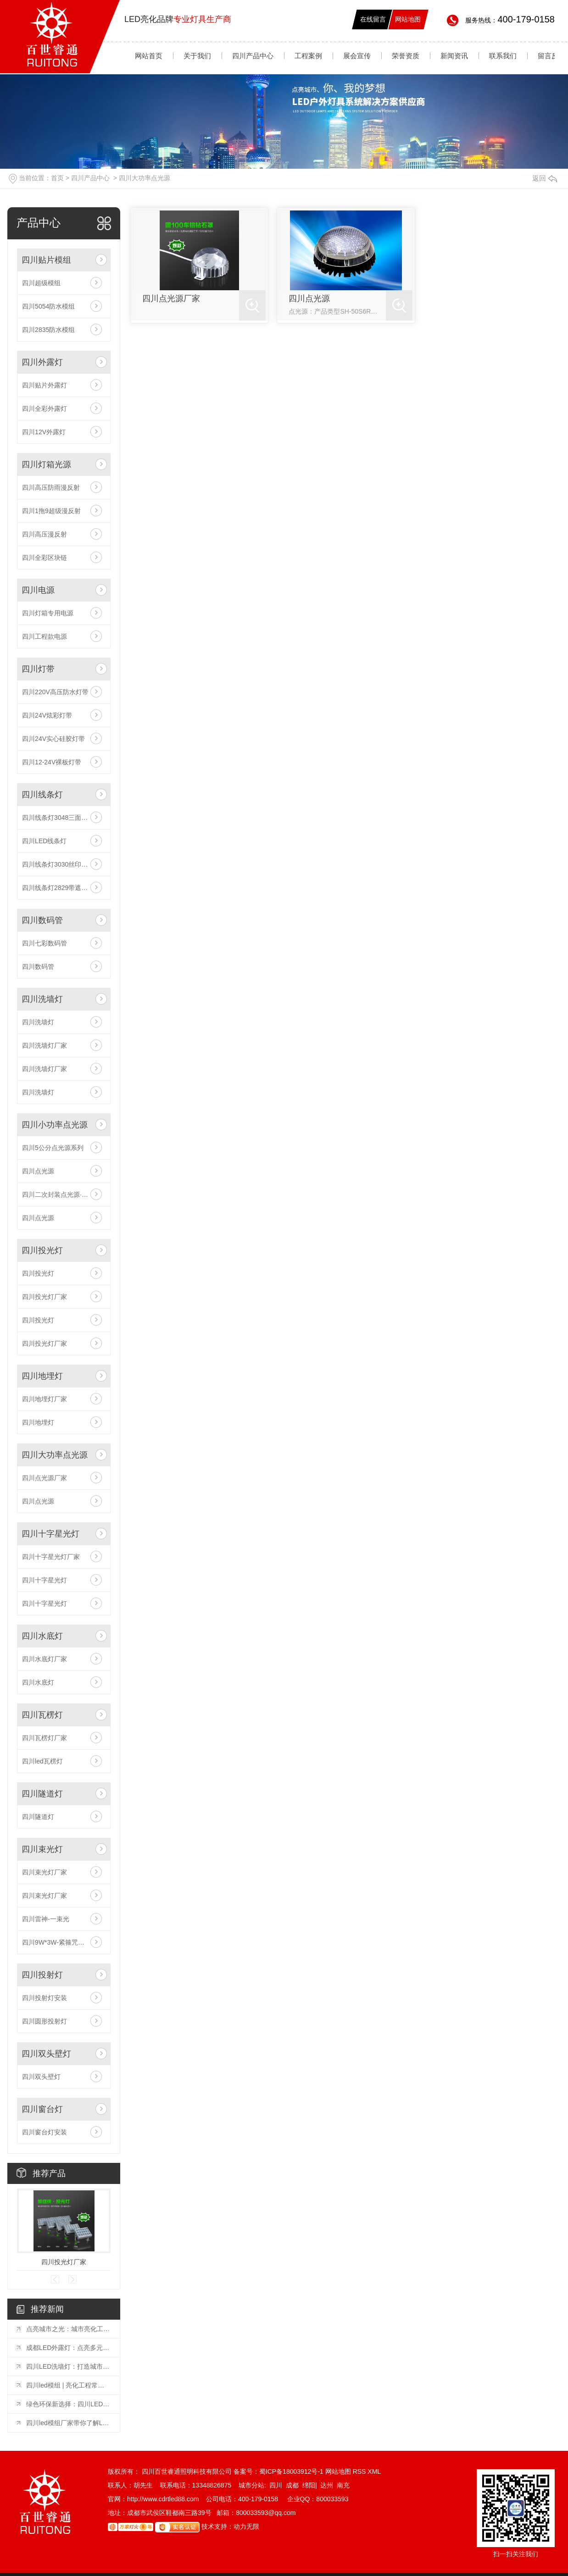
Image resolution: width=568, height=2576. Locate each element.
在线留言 (373, 19)
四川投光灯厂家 (44, 1296)
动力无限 (246, 2526)
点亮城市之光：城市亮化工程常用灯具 (68, 2329)
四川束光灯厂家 (44, 1872)
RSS (360, 2471)
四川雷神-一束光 (45, 1919)
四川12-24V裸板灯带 (51, 762)
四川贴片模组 (46, 260)
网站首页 (148, 56)
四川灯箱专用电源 (47, 613)
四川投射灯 (42, 1974)
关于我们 (197, 56)
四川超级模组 (41, 283)
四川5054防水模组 (48, 306)
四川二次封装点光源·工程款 (61, 1194)
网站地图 (408, 19)
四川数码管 (42, 920)
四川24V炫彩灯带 (47, 715)
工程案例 (308, 56)
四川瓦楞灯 (42, 1714)
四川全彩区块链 (44, 557)
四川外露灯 (42, 362)
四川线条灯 (42, 794)
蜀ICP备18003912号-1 (291, 2471)
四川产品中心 (252, 56)
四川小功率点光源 (55, 1124)
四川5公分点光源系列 (53, 1147)
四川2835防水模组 (48, 329)
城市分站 (251, 2485)
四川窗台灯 (42, 2109)
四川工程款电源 (44, 636)
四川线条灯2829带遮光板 (58, 887)
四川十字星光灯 (50, 1533)
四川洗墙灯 (42, 999)
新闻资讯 (454, 56)
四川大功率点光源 (144, 178)
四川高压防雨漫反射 (51, 487)
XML (374, 2471)
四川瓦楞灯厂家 (44, 1737)
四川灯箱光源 (46, 464)
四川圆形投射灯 (44, 2021)
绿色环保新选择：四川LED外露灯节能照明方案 (68, 2404)
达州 (326, 2485)
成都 (292, 2485)
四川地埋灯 (42, 1376)
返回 (544, 178)
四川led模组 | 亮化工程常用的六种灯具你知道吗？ (68, 2385)
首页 (57, 178)
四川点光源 (38, 1171)
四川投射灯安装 (44, 1997)
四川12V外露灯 (44, 432)
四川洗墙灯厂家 (44, 1045)
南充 (343, 2485)
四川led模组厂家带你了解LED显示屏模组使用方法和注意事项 (68, 2423)
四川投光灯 (42, 1250)
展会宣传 (357, 56)
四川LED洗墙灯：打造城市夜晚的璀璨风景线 (68, 2366)
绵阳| (309, 2485)
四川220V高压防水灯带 (55, 692)
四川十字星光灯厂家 (51, 1556)
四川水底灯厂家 (44, 1659)
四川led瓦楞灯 (42, 1761)
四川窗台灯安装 (44, 2132)
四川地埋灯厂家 (44, 1399)
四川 (275, 2485)
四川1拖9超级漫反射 (51, 510)
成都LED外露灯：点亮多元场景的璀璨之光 (68, 2347)
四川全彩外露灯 (44, 408)
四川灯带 (38, 669)
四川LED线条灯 (44, 841)
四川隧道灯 (42, 1793)
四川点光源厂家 (44, 1477)
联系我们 (503, 56)
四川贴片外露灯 (44, 385)
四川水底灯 (42, 1636)
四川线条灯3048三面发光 (58, 817)
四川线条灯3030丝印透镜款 (61, 864)
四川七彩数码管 (44, 943)
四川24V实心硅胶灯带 (53, 738)
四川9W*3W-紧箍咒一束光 (59, 1942)
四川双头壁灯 (46, 2053)
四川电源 (38, 590)
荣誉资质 (405, 56)
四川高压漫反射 (44, 534)
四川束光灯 (42, 1849)
